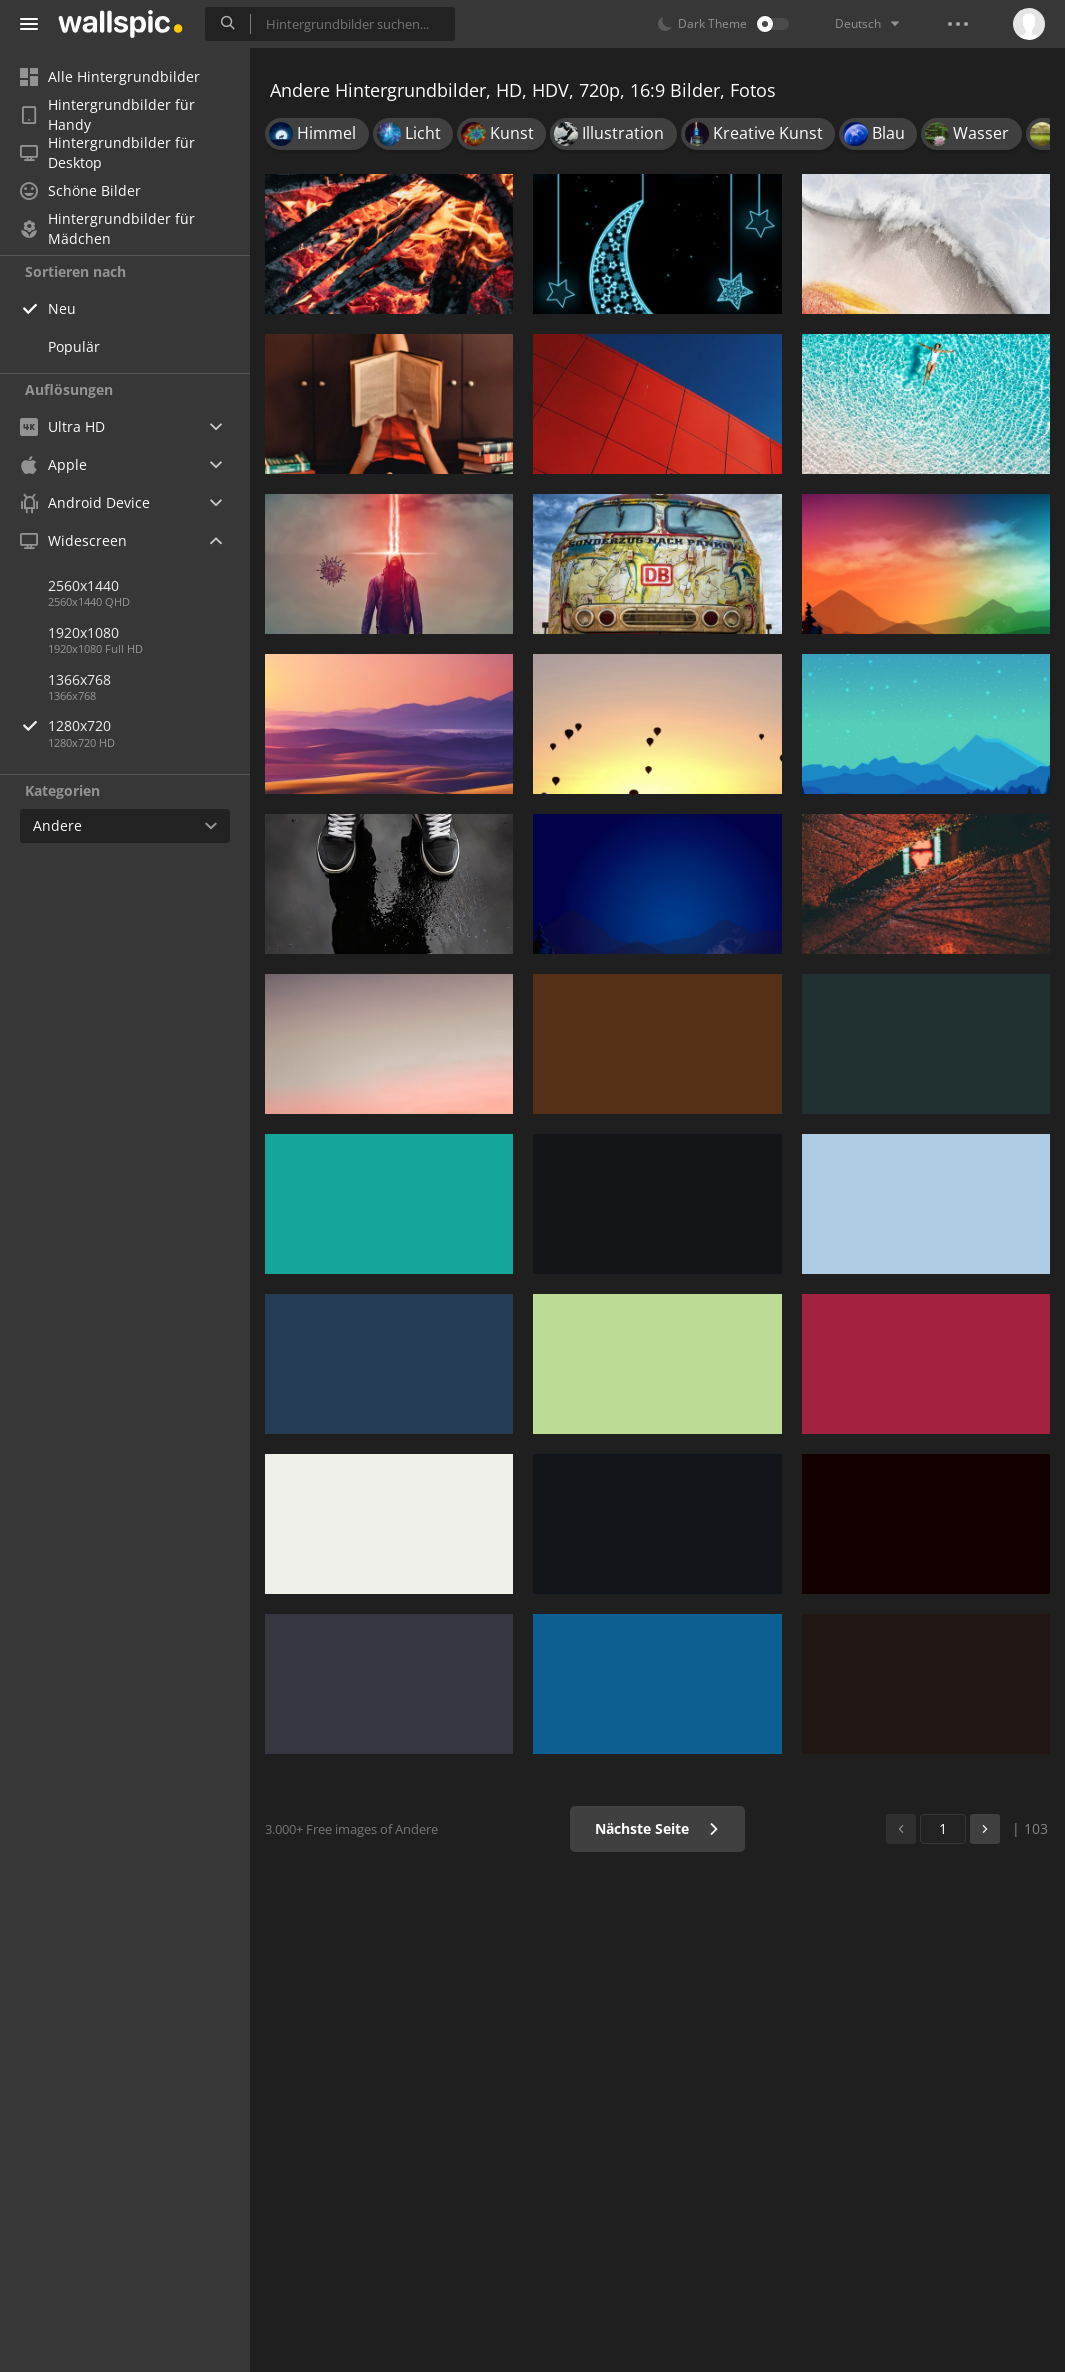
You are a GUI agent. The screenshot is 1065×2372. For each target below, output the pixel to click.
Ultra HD (62, 426)
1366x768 (79, 679)
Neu (62, 308)
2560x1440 (83, 585)
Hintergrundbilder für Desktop (107, 153)
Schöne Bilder (80, 190)
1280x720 (149, 725)
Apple (53, 464)
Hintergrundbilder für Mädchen (107, 229)
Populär (74, 346)
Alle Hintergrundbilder (110, 76)
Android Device (85, 503)
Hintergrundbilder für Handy (107, 115)
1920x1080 (83, 632)
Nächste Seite (657, 1828)
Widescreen (73, 540)
